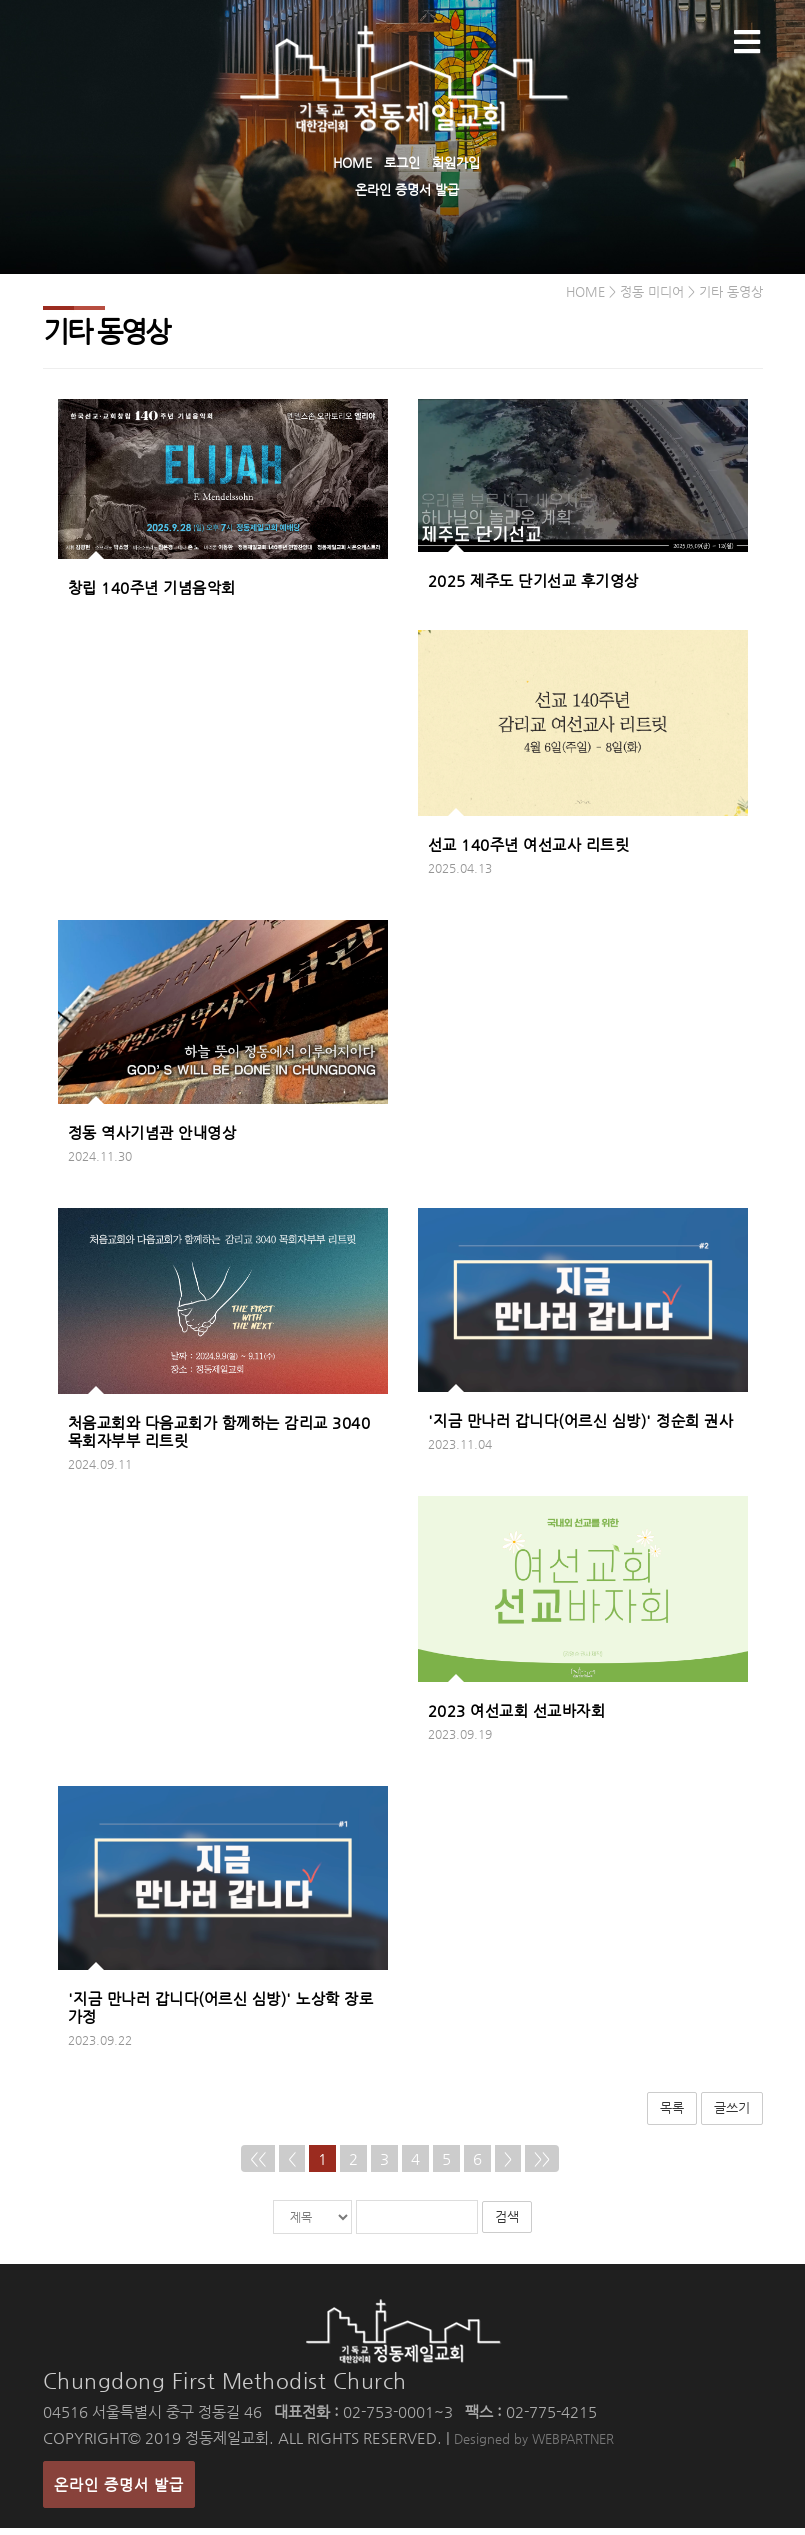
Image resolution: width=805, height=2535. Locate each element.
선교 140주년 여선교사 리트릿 (529, 850)
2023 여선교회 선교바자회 (517, 1716)
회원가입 (456, 162)
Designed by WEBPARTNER (534, 2445)
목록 (672, 2113)
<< (258, 2164)
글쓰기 (732, 2113)
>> (542, 2164)
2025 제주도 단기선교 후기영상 (533, 587)
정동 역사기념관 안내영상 (152, 1139)
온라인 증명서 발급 (407, 189)
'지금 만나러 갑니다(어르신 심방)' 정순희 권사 (581, 1427)
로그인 (402, 162)
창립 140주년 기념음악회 (152, 593)
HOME (352, 162)
